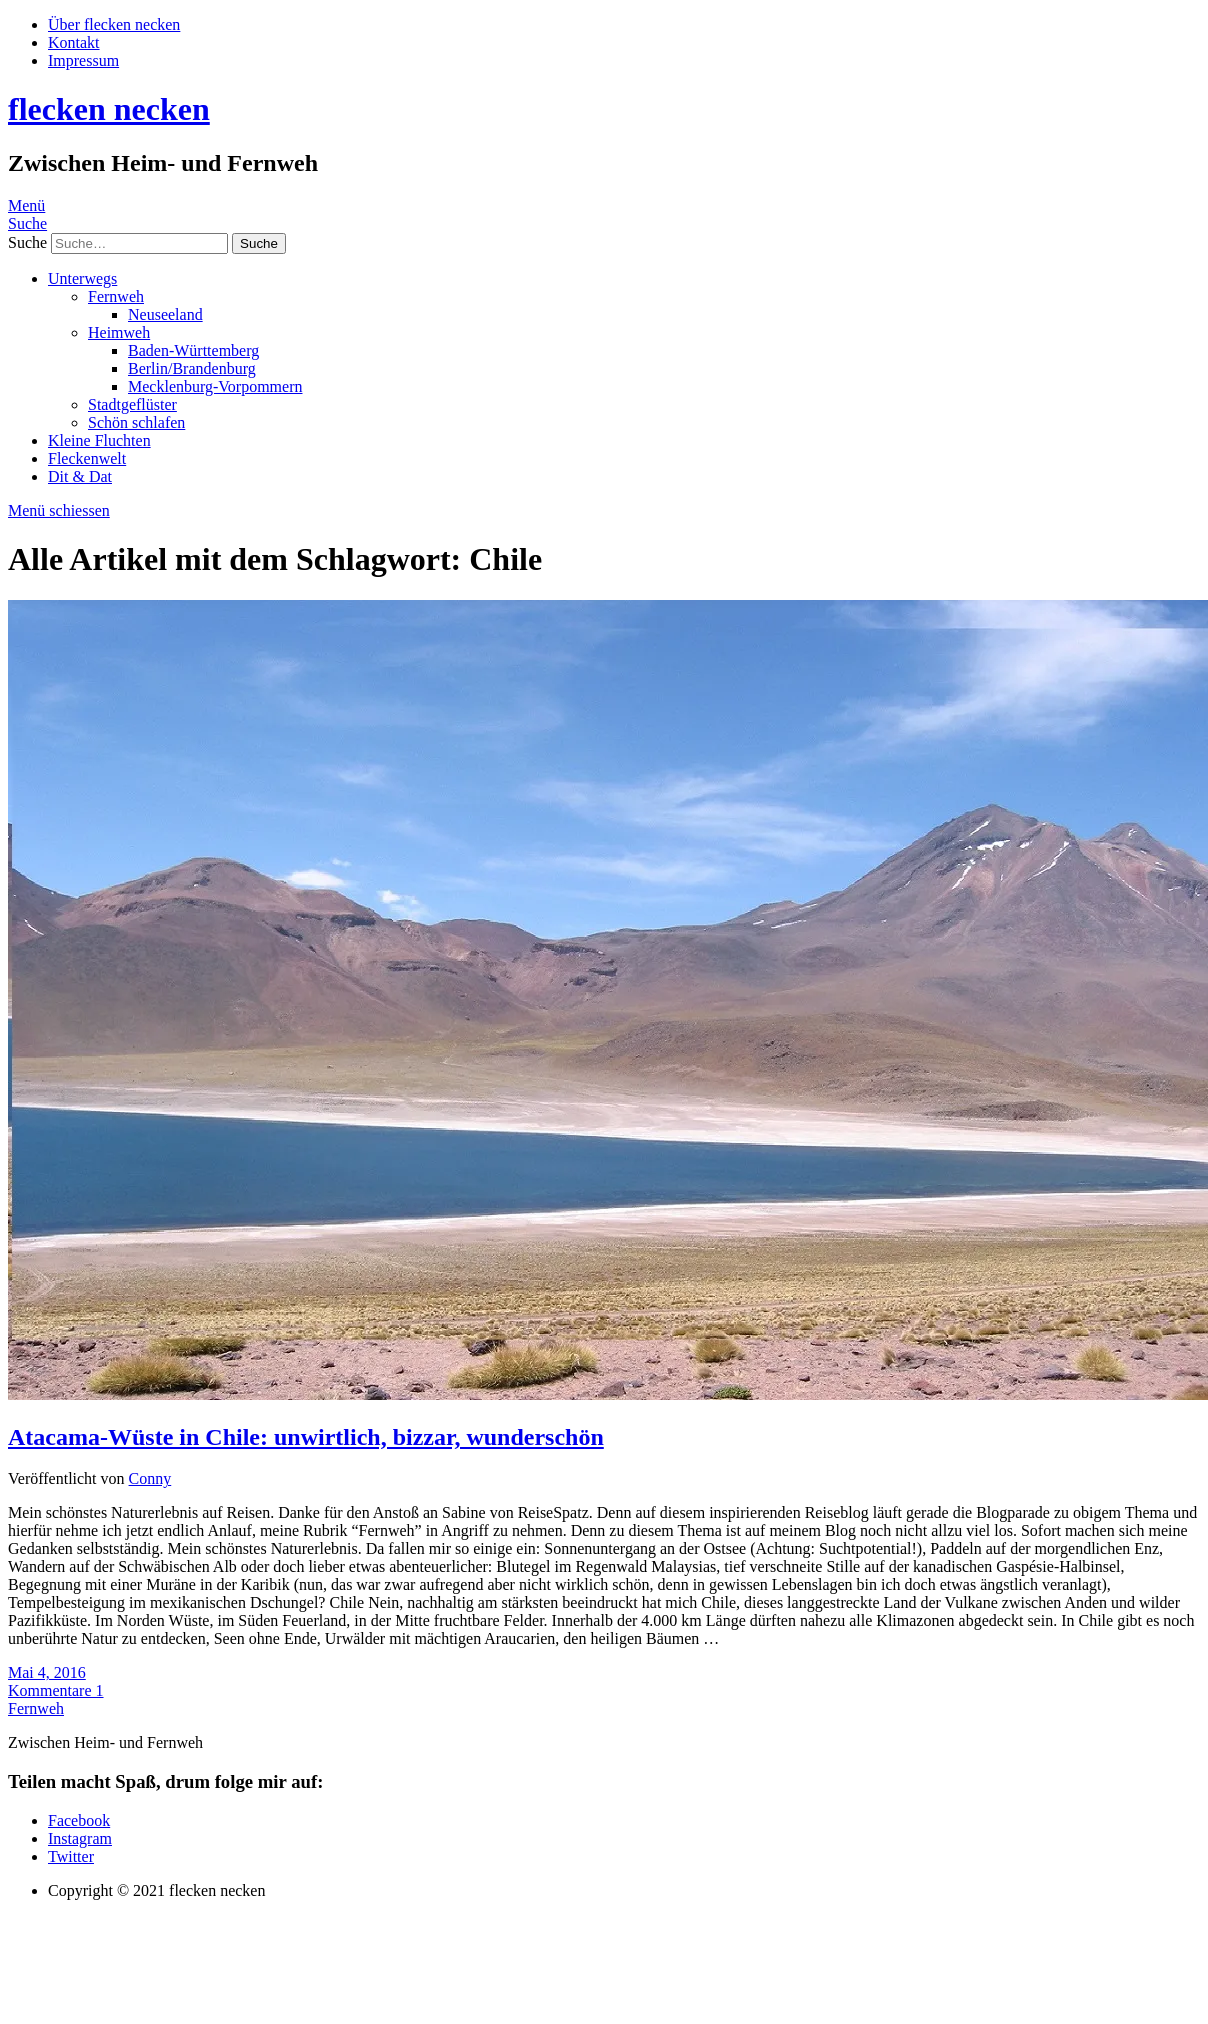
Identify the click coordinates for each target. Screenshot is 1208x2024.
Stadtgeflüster (132, 404)
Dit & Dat (80, 476)
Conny (150, 1478)
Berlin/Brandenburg (192, 368)
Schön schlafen (136, 422)
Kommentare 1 (56, 1690)
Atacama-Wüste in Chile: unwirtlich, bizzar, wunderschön (306, 1437)
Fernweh (116, 296)
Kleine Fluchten (99, 440)
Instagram (80, 1838)
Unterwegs (82, 278)
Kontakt (74, 42)
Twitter (71, 1856)
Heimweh (119, 332)
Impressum (83, 60)
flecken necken (109, 109)
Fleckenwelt (87, 458)
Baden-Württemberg (193, 350)
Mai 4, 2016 (47, 1672)
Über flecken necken (114, 24)
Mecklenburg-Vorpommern (215, 386)
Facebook (79, 1820)
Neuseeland (165, 314)
